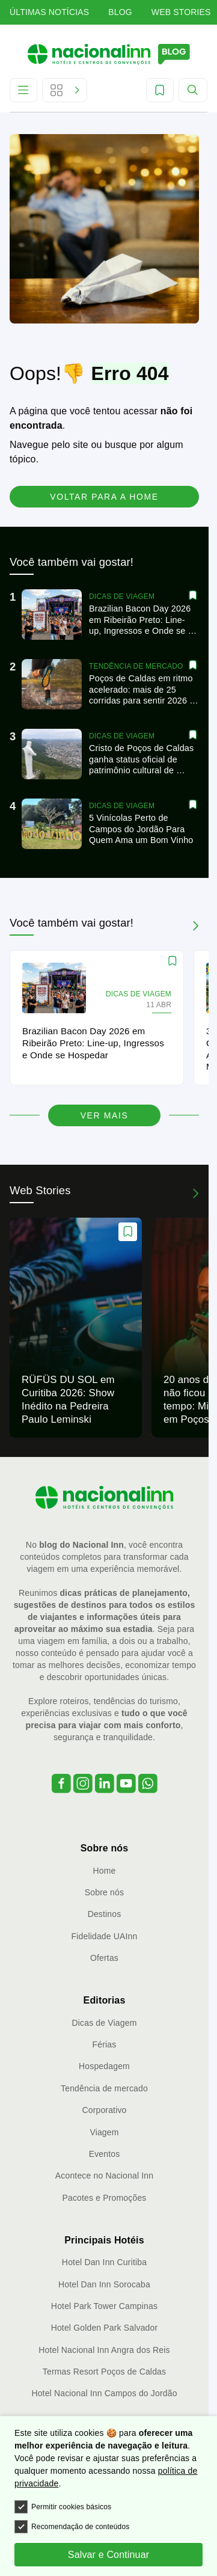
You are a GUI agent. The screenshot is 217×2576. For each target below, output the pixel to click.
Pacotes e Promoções (105, 2198)
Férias (105, 2044)
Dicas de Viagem (104, 2023)
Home (104, 1870)
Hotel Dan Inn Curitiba (104, 2262)
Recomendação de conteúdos (71, 2526)
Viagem (104, 2132)
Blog (120, 12)
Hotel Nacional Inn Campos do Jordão (104, 2393)
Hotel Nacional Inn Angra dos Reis (104, 2350)
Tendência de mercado (104, 2088)
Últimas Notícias (49, 12)
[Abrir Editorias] (64, 90)
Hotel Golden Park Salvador (104, 2327)
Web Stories (181, 12)
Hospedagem (104, 2066)
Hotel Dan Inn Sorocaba (104, 2284)
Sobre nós (104, 1892)
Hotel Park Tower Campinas (104, 2306)
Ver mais (105, 1115)
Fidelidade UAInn (105, 1936)
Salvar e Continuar (108, 2555)
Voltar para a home (104, 496)
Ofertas (104, 1958)
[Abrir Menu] (23, 90)
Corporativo (104, 2110)
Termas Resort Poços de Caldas (104, 2371)
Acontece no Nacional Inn (104, 2175)
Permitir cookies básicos (62, 2506)
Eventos (104, 2154)
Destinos (104, 1914)
